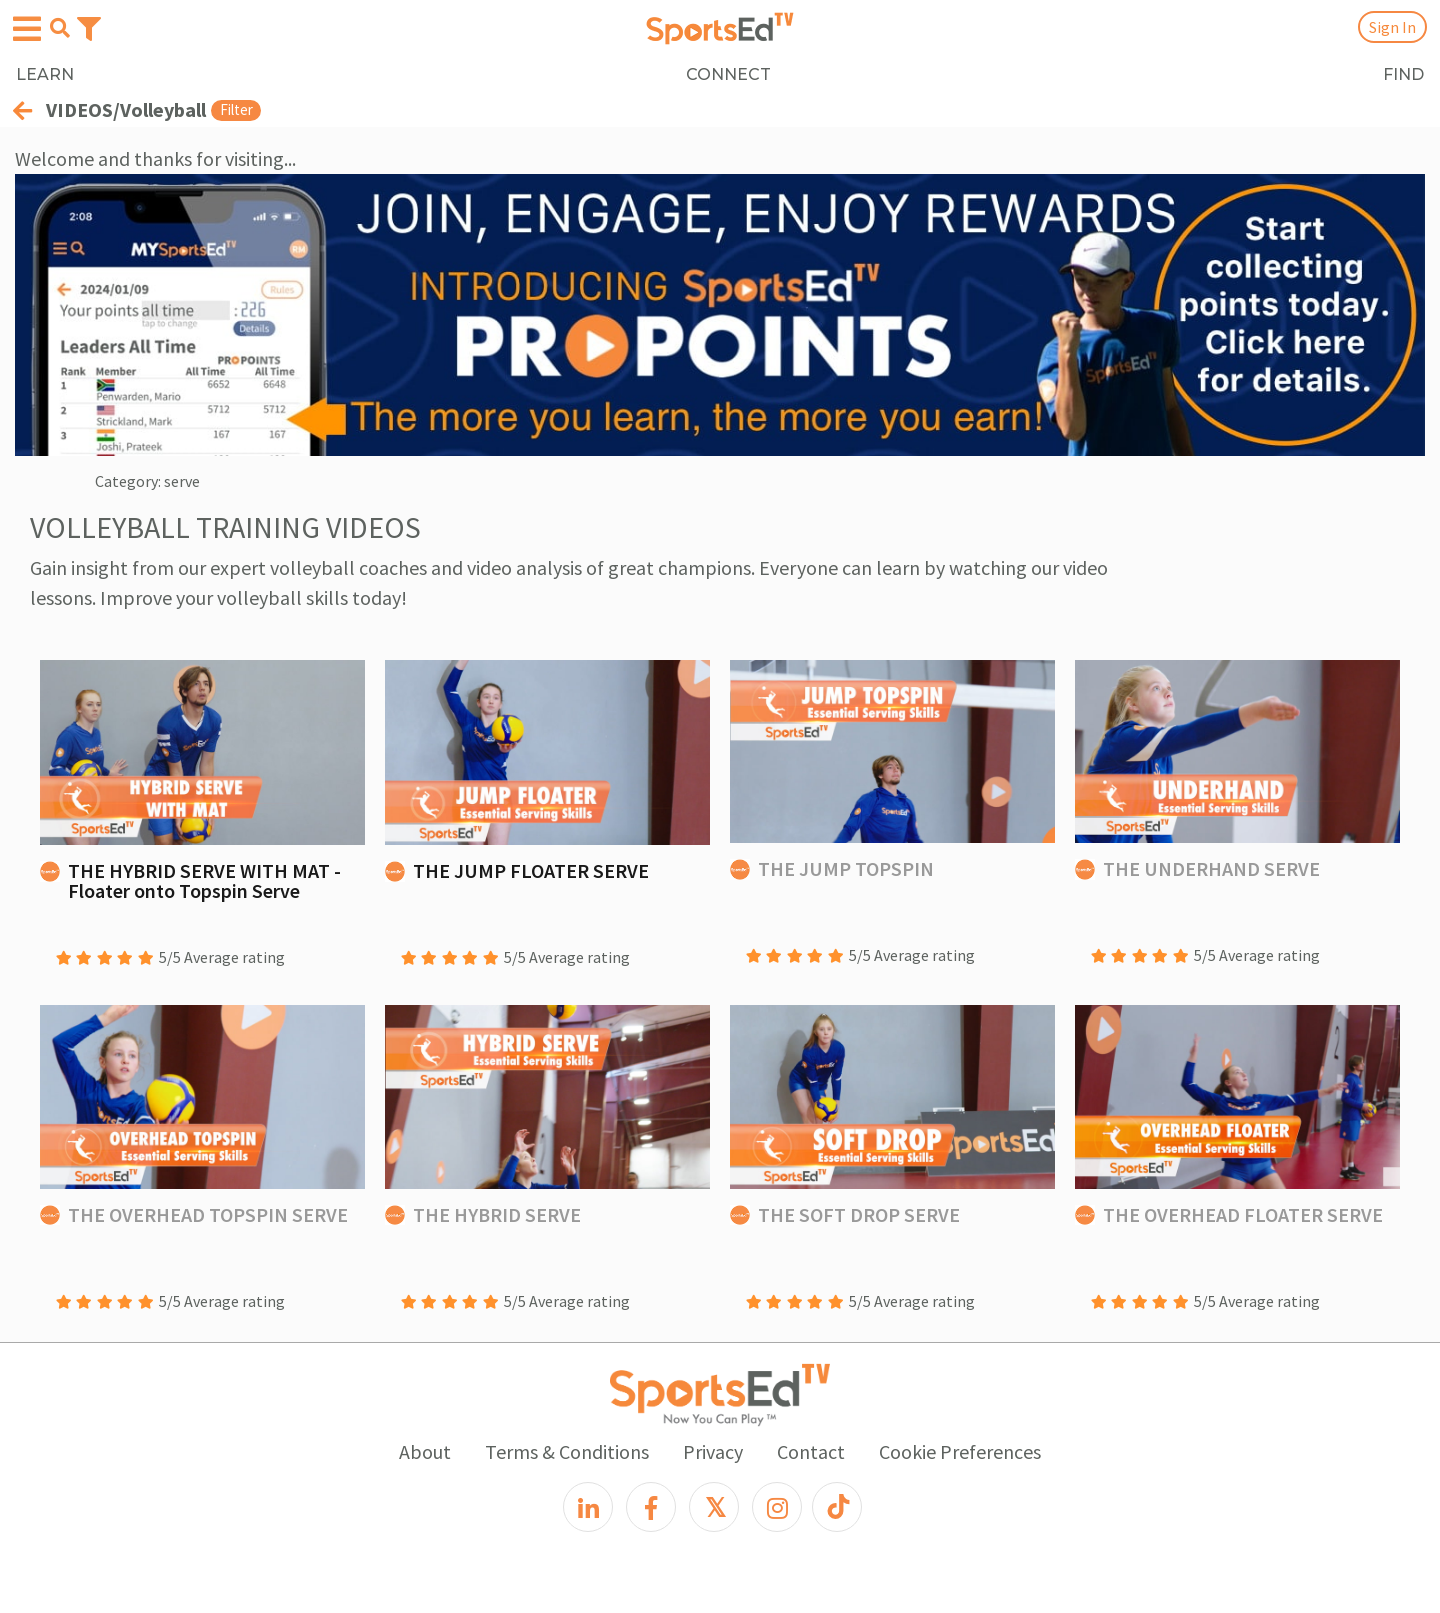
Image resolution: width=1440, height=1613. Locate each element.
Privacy (713, 1451)
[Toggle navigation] (89, 27)
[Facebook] (651, 1507)
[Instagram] (777, 1507)
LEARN (45, 74)
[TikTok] (837, 1507)
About (425, 1451)
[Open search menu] (60, 28)
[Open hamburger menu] (27, 29)
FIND (1403, 74)
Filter (236, 109)
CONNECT (728, 74)
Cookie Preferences (960, 1451)
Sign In (1392, 27)
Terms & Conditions (567, 1451)
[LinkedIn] (588, 1507)
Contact (811, 1451)
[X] (714, 1507)
